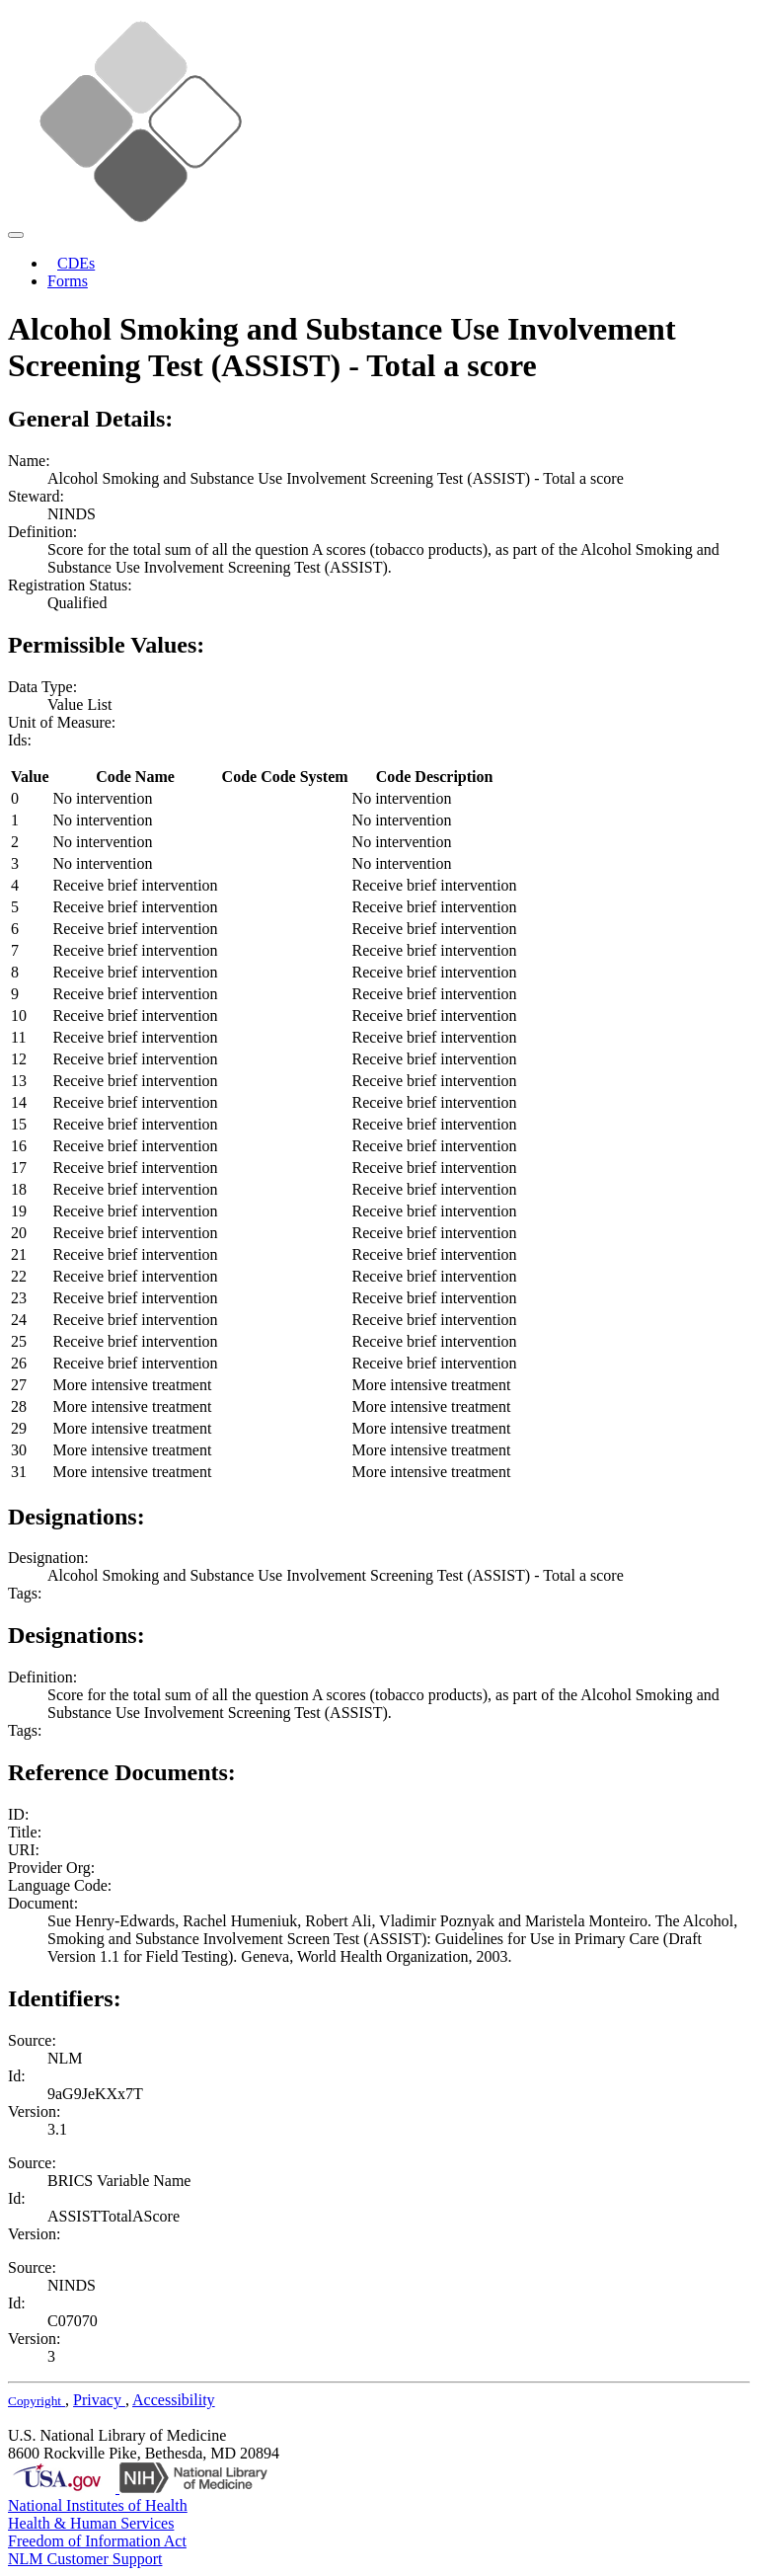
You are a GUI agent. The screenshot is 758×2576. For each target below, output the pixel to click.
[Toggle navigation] (16, 235)
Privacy (99, 2399)
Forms (67, 281)
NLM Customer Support (85, 2558)
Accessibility (173, 2399)
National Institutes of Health (98, 2505)
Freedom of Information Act (97, 2541)
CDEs (76, 263)
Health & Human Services (91, 2523)
